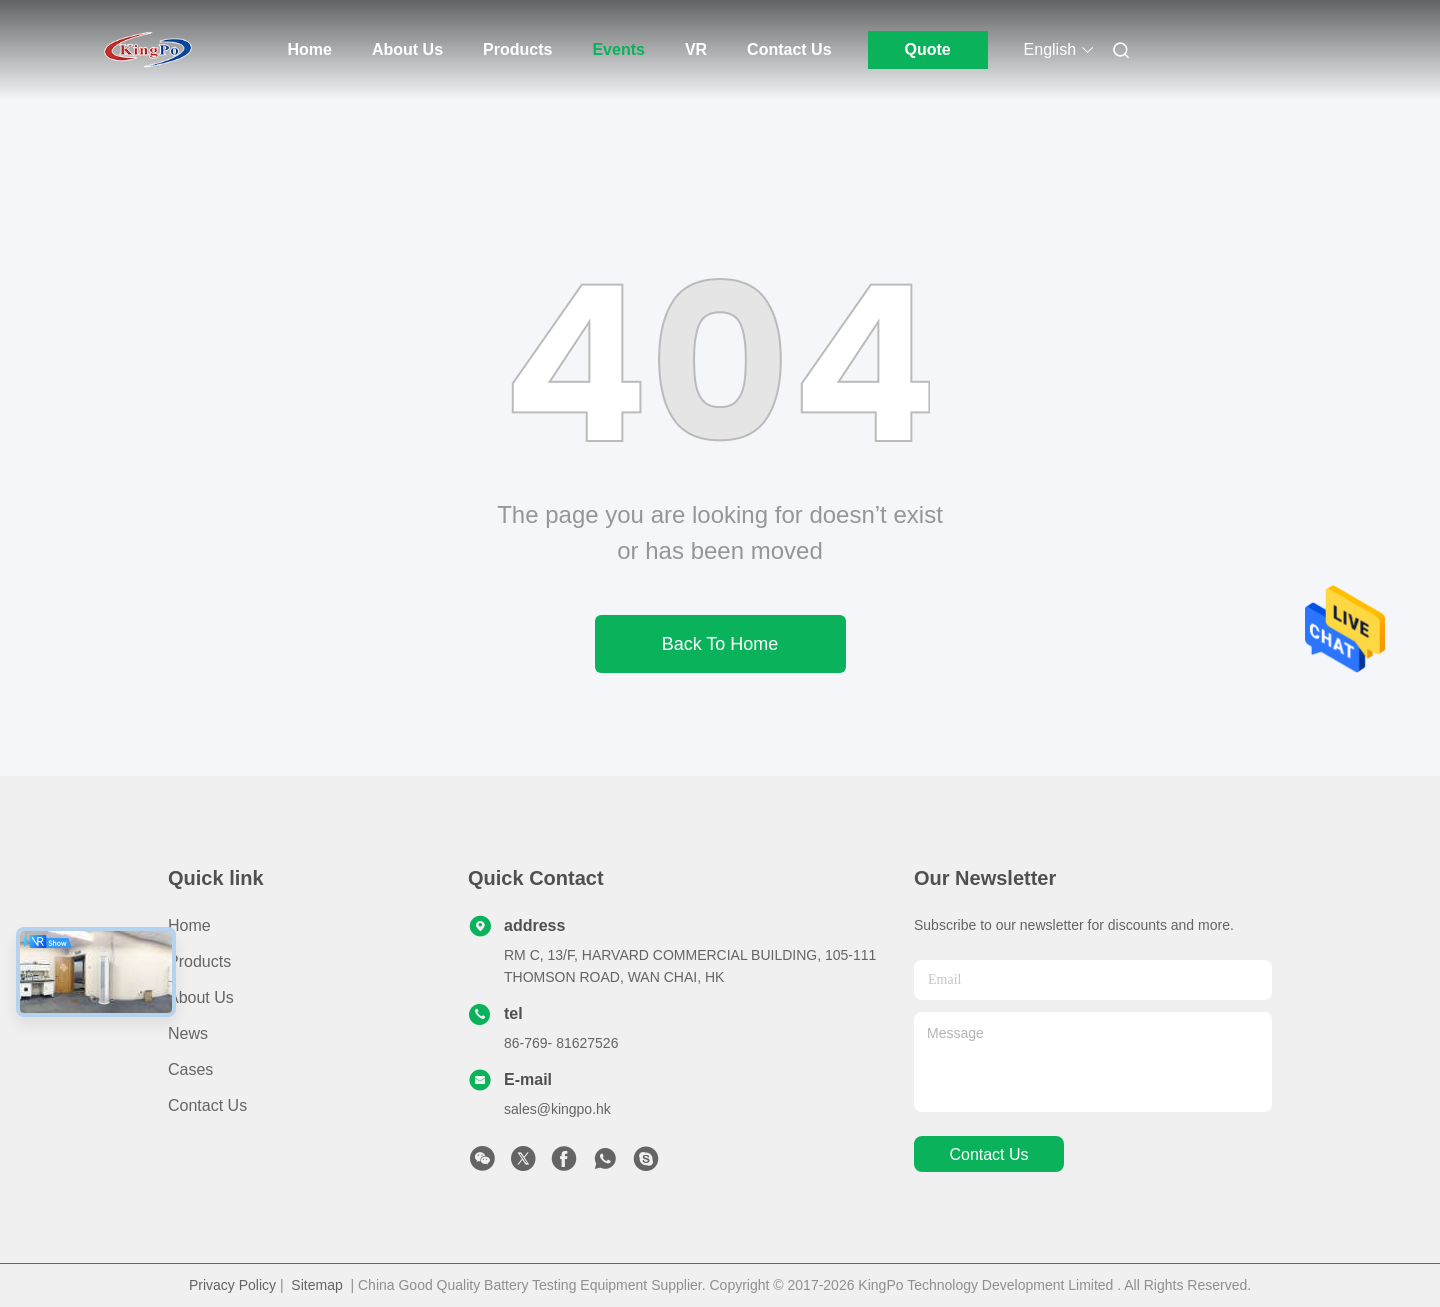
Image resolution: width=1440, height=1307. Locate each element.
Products (517, 49)
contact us (988, 1154)
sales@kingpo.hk (557, 1109)
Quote (927, 49)
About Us (407, 49)
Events (618, 49)
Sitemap (316, 1285)
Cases (190, 1069)
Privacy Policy (232, 1285)
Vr (696, 49)
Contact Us (789, 49)
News (188, 1033)
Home (310, 49)
